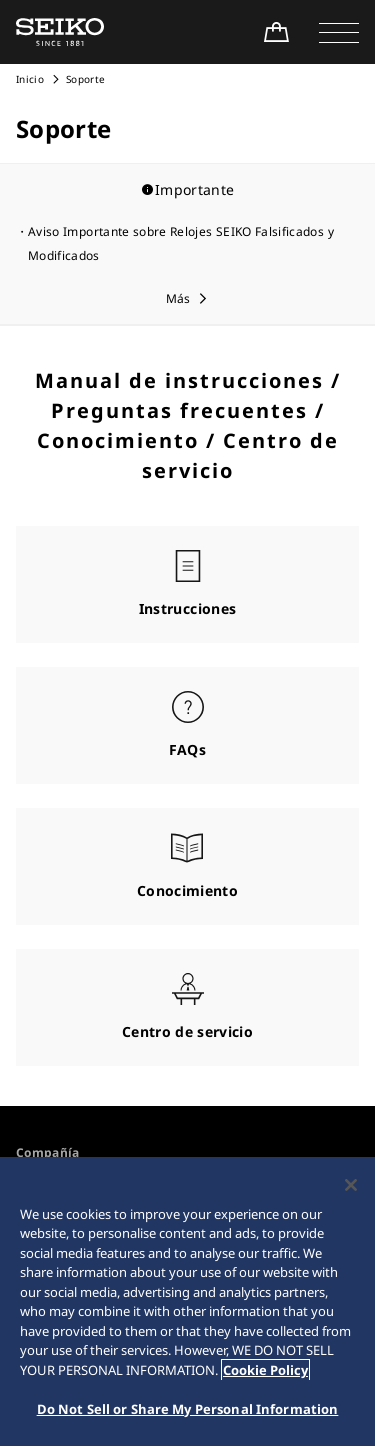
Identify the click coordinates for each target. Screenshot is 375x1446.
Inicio (30, 79)
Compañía (48, 1152)
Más (178, 298)
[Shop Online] (276, 32)
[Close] (351, 1189)
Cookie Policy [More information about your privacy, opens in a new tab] (265, 1374)
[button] (339, 32)
